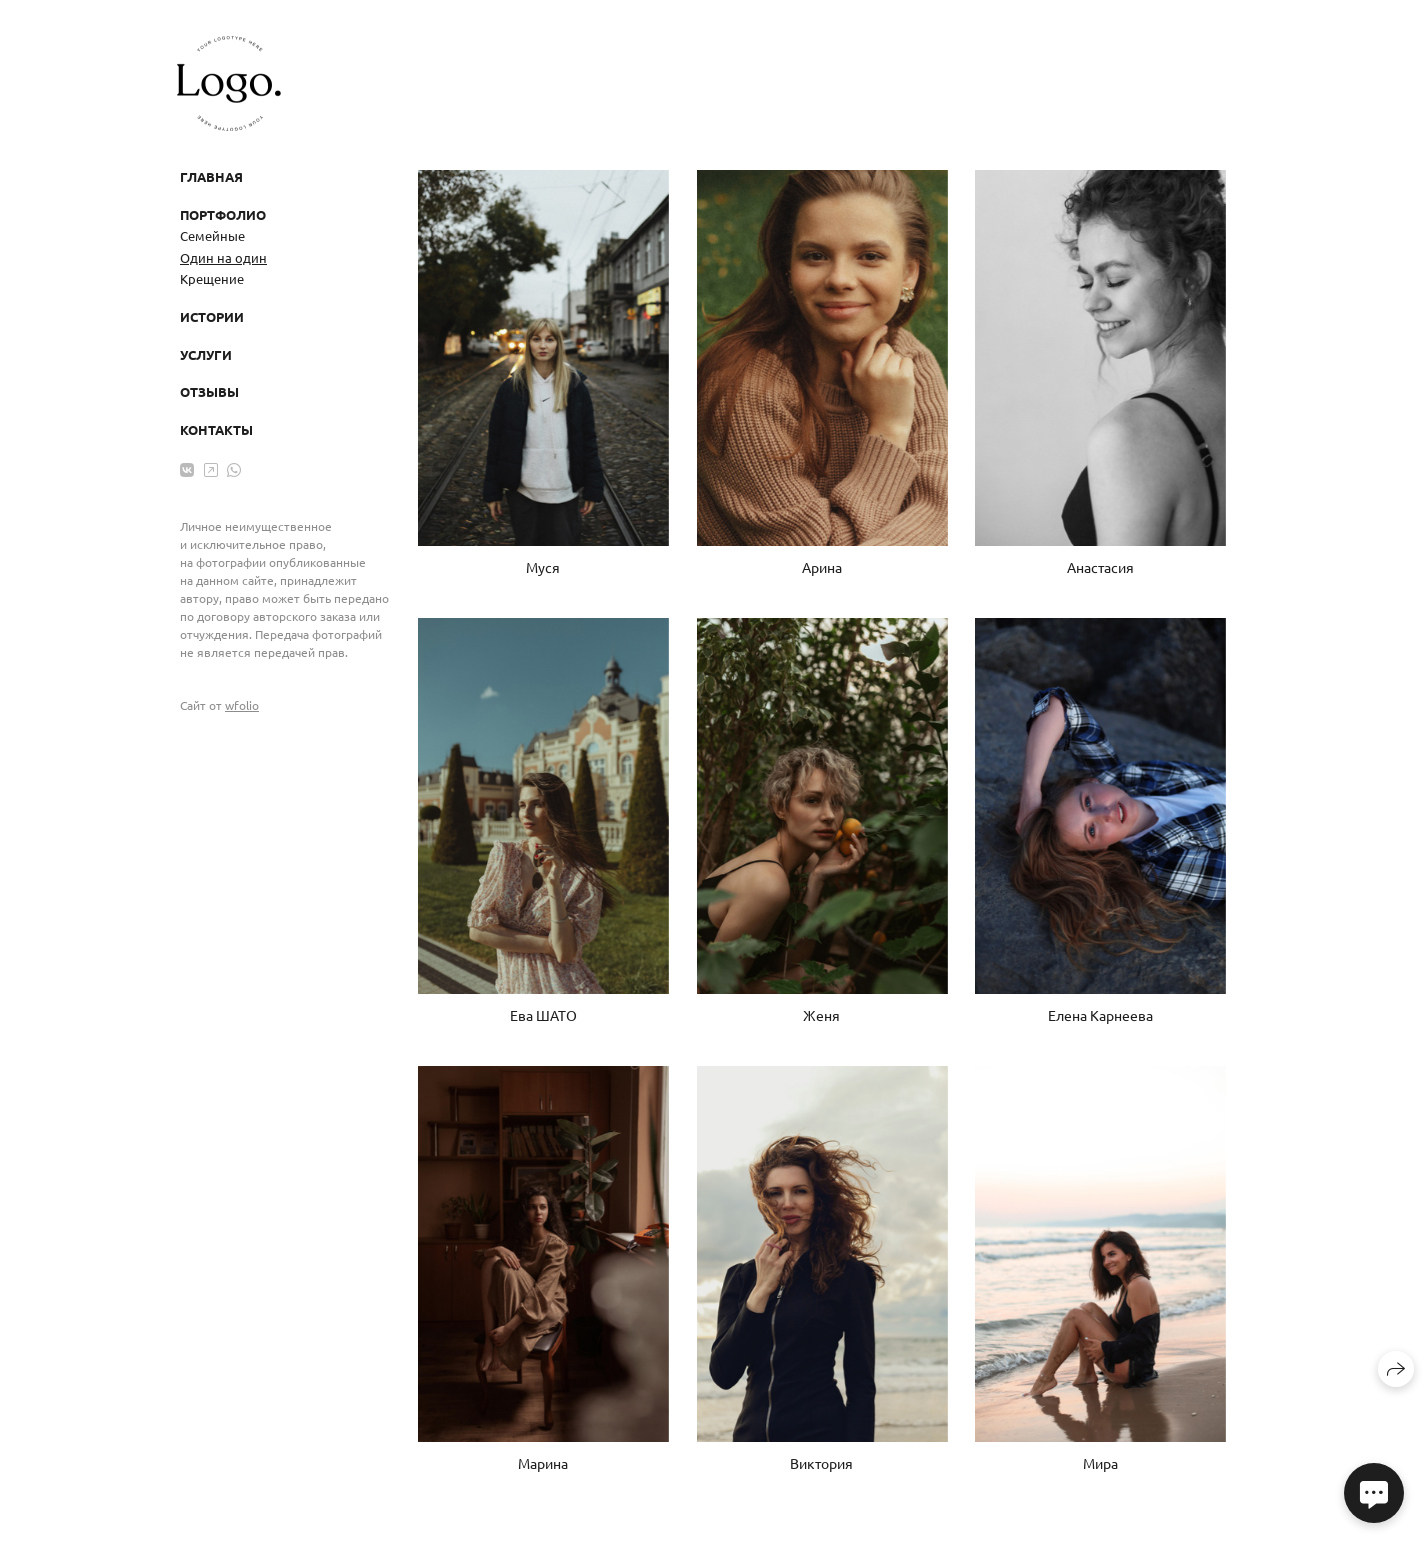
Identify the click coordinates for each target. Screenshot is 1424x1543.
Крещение (212, 278)
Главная (211, 176)
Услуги (206, 354)
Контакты (216, 429)
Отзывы (209, 391)
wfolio (242, 705)
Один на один (223, 257)
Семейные (212, 235)
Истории (212, 316)
